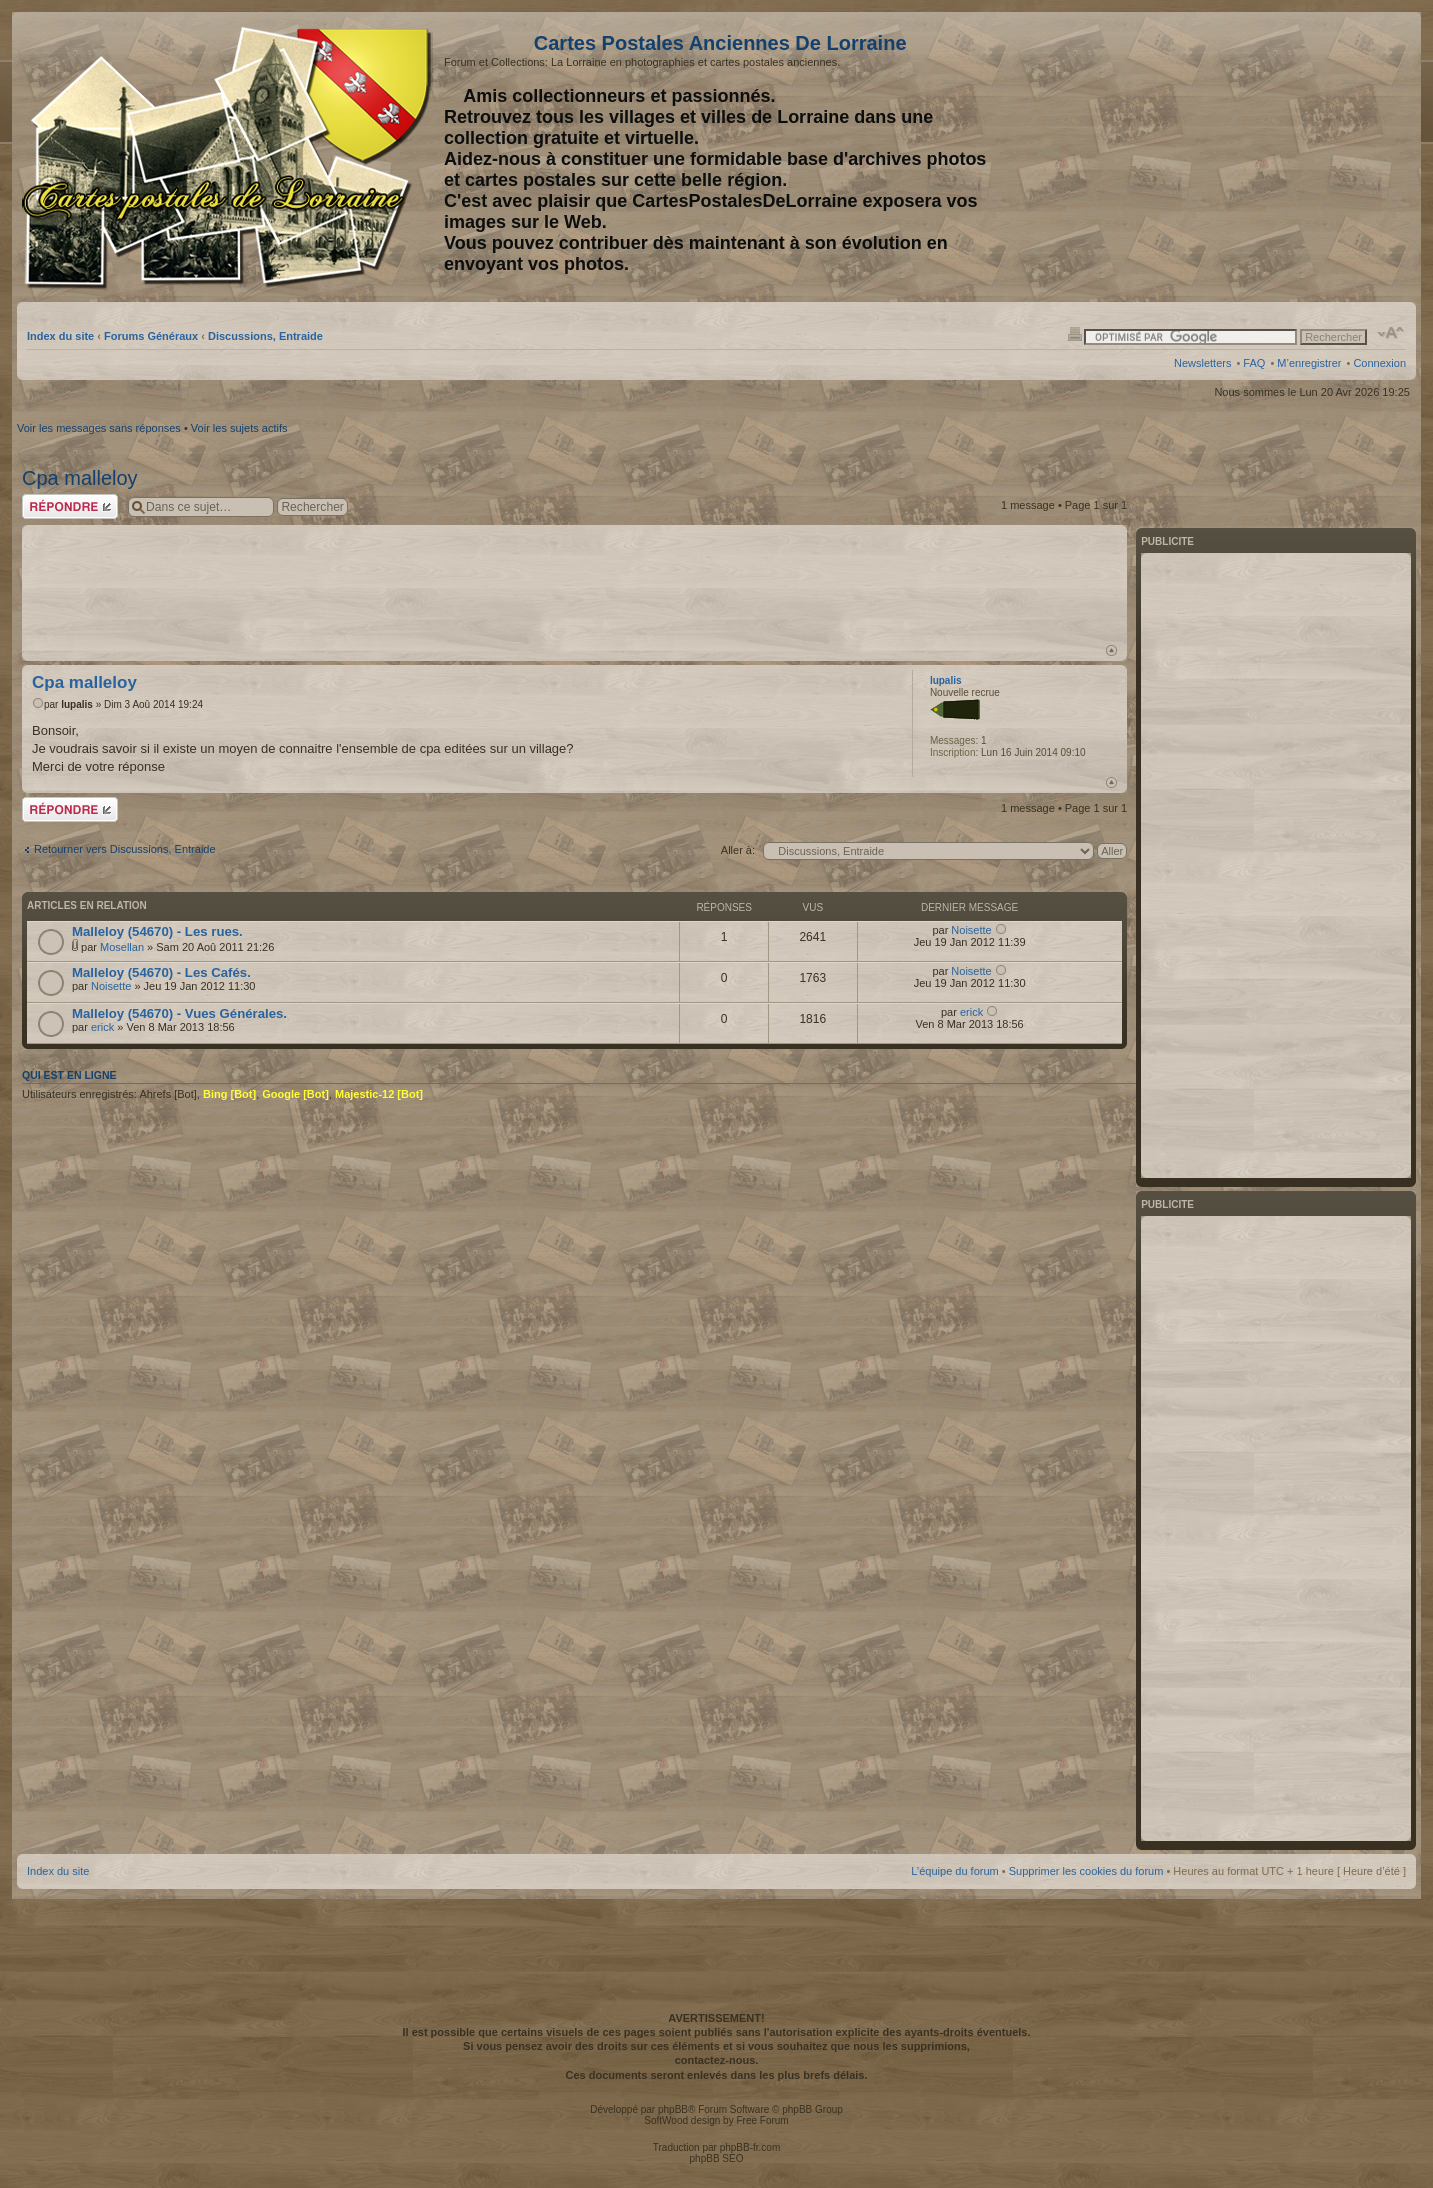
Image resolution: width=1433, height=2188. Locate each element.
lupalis (77, 704)
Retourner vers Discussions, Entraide (125, 849)
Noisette (971, 930)
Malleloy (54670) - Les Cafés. (161, 972)
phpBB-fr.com (750, 2147)
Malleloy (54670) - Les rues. (157, 931)
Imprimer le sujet (1075, 333)
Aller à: (738, 850)
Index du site (60, 336)
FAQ (1254, 363)
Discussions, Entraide (265, 336)
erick (102, 1027)
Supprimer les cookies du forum (1086, 1871)
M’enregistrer (1309, 363)
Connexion (1379, 363)
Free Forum (762, 2120)
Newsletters (1202, 363)
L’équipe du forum (954, 1871)
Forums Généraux (151, 336)
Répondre (70, 506)
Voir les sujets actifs (239, 428)
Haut (1111, 650)
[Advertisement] (1248, 157)
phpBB (673, 2109)
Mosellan (122, 947)
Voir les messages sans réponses (99, 428)
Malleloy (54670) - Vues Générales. (179, 1013)
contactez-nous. (717, 2060)
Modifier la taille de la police (1391, 333)
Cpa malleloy (80, 478)
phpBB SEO (717, 2158)
